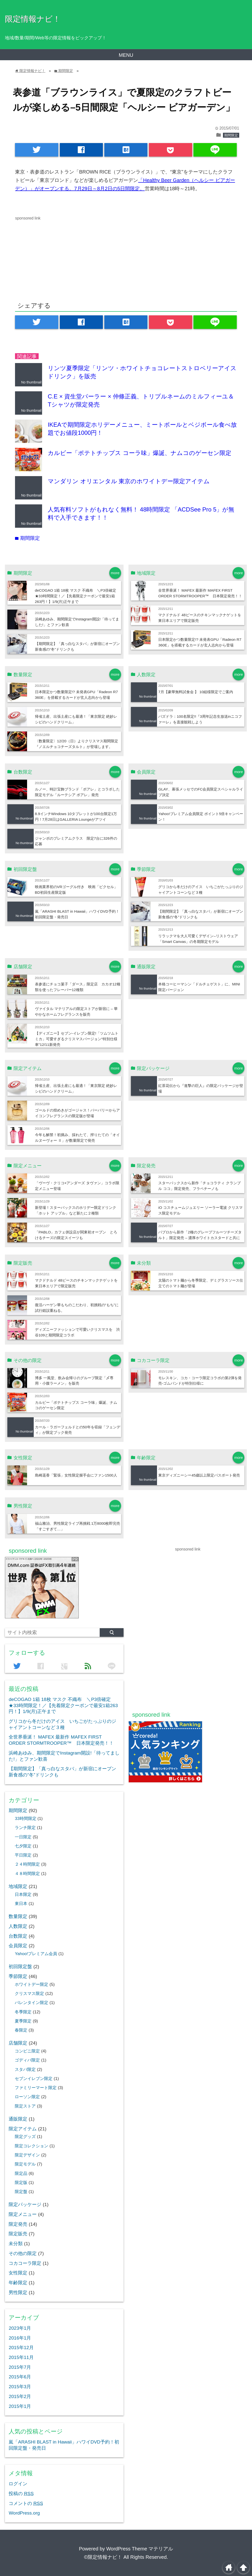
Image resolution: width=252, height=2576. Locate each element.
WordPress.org (24, 2513)
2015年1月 (20, 2406)
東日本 (21, 1903)
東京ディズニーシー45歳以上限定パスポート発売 (199, 1475)
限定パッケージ (25, 2204)
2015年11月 (21, 2357)
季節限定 (18, 1976)
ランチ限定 (25, 1827)
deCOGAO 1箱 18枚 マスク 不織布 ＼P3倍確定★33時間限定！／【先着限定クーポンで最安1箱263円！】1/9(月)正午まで (75, 596)
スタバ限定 (25, 2069)
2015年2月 (20, 2396)
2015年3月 (20, 2386)
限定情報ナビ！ (33, 19)
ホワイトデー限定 (31, 1984)
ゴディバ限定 (27, 2060)
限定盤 (21, 2191)
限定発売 (18, 2224)
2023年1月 (20, 2328)
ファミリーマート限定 (36, 2087)
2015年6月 (20, 2376)
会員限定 (18, 1945)
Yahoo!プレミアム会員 (36, 1953)
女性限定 (18, 2272)
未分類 (16, 2243)
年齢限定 (18, 2282)
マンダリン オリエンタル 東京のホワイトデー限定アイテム (129, 481)
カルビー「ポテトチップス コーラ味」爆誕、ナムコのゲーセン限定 (139, 453)
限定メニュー (23, 2214)
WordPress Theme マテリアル (139, 2548)
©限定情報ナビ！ (103, 2557)
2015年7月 (20, 2367)
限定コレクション (31, 2145)
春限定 (21, 2030)
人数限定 (18, 1926)
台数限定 (18, 1936)
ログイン (18, 2483)
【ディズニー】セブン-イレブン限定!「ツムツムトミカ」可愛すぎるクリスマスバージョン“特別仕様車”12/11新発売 (76, 1039)
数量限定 (18, 1916)
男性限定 (18, 2292)
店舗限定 (18, 2043)
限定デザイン (27, 2154)
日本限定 (23, 1894)
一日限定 (23, 1836)
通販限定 (18, 2119)
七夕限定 (23, 1846)
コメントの (26, 2503)
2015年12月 (21, 2347)
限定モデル (25, 2164)
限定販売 (18, 2233)
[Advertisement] (56, 255)
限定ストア (25, 2106)
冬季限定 (23, 2011)
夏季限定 (23, 2021)
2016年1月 (20, 2338)
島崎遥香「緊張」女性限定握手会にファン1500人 (76, 1475)
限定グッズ (25, 2136)
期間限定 (231, 135)
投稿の (21, 2493)
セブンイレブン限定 (33, 2078)
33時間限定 (25, 1818)
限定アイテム (23, 2128)
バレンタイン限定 (31, 2002)
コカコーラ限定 (25, 2263)
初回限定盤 (20, 1966)
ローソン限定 (27, 2096)
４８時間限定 (27, 1873)
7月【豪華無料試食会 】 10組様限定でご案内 (195, 692)
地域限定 (18, 1886)
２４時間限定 (27, 1864)
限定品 (21, 2173)
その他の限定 (23, 2253)
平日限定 (23, 1855)
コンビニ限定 (27, 2051)
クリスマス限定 (29, 1993)
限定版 (21, 2182)
